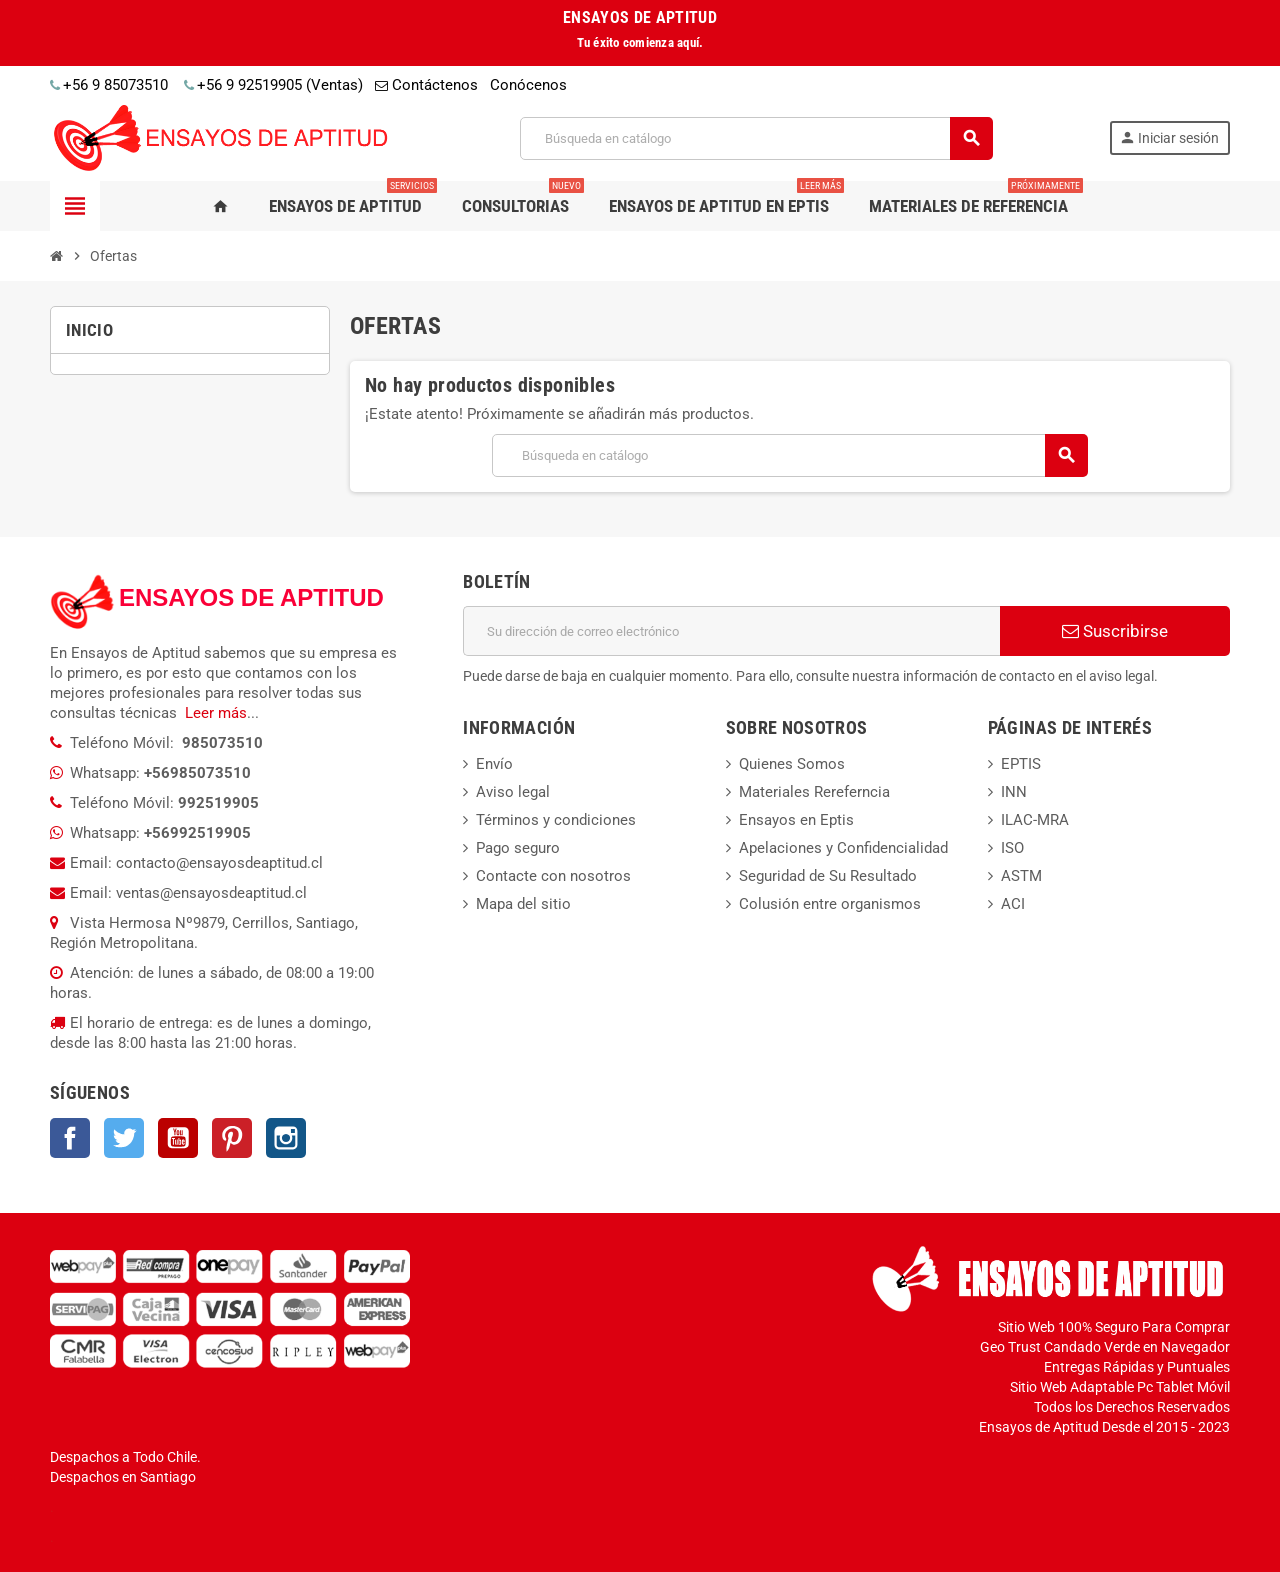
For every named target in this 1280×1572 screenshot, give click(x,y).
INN (1014, 792)
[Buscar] (755, 138)
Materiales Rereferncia (814, 792)
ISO (1012, 848)
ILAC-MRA (1035, 820)
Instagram (286, 1138)
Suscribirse (1115, 631)
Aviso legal (513, 792)
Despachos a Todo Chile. (125, 1457)
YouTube (178, 1138)
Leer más (216, 713)
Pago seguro (518, 848)
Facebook (70, 1138)
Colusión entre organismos (830, 904)
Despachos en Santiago (123, 1477)
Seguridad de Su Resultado (828, 876)
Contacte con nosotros (553, 876)
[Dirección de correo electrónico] (731, 631)
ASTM (1021, 876)
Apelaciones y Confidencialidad (843, 848)
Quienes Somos (792, 764)
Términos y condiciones (556, 820)
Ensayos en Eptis (796, 820)
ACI (1013, 904)
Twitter (124, 1138)
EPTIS (1021, 764)
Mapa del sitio (523, 904)
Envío (494, 764)
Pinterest (232, 1138)
